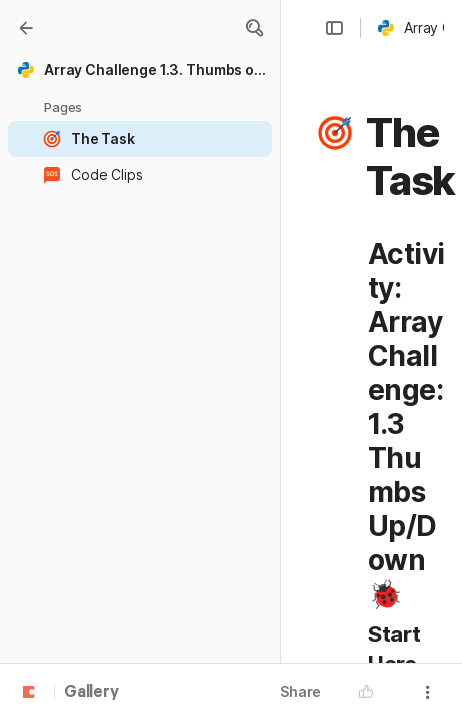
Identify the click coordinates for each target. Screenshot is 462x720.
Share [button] (300, 691)
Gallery (91, 693)
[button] (254, 28)
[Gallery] (26, 28)
